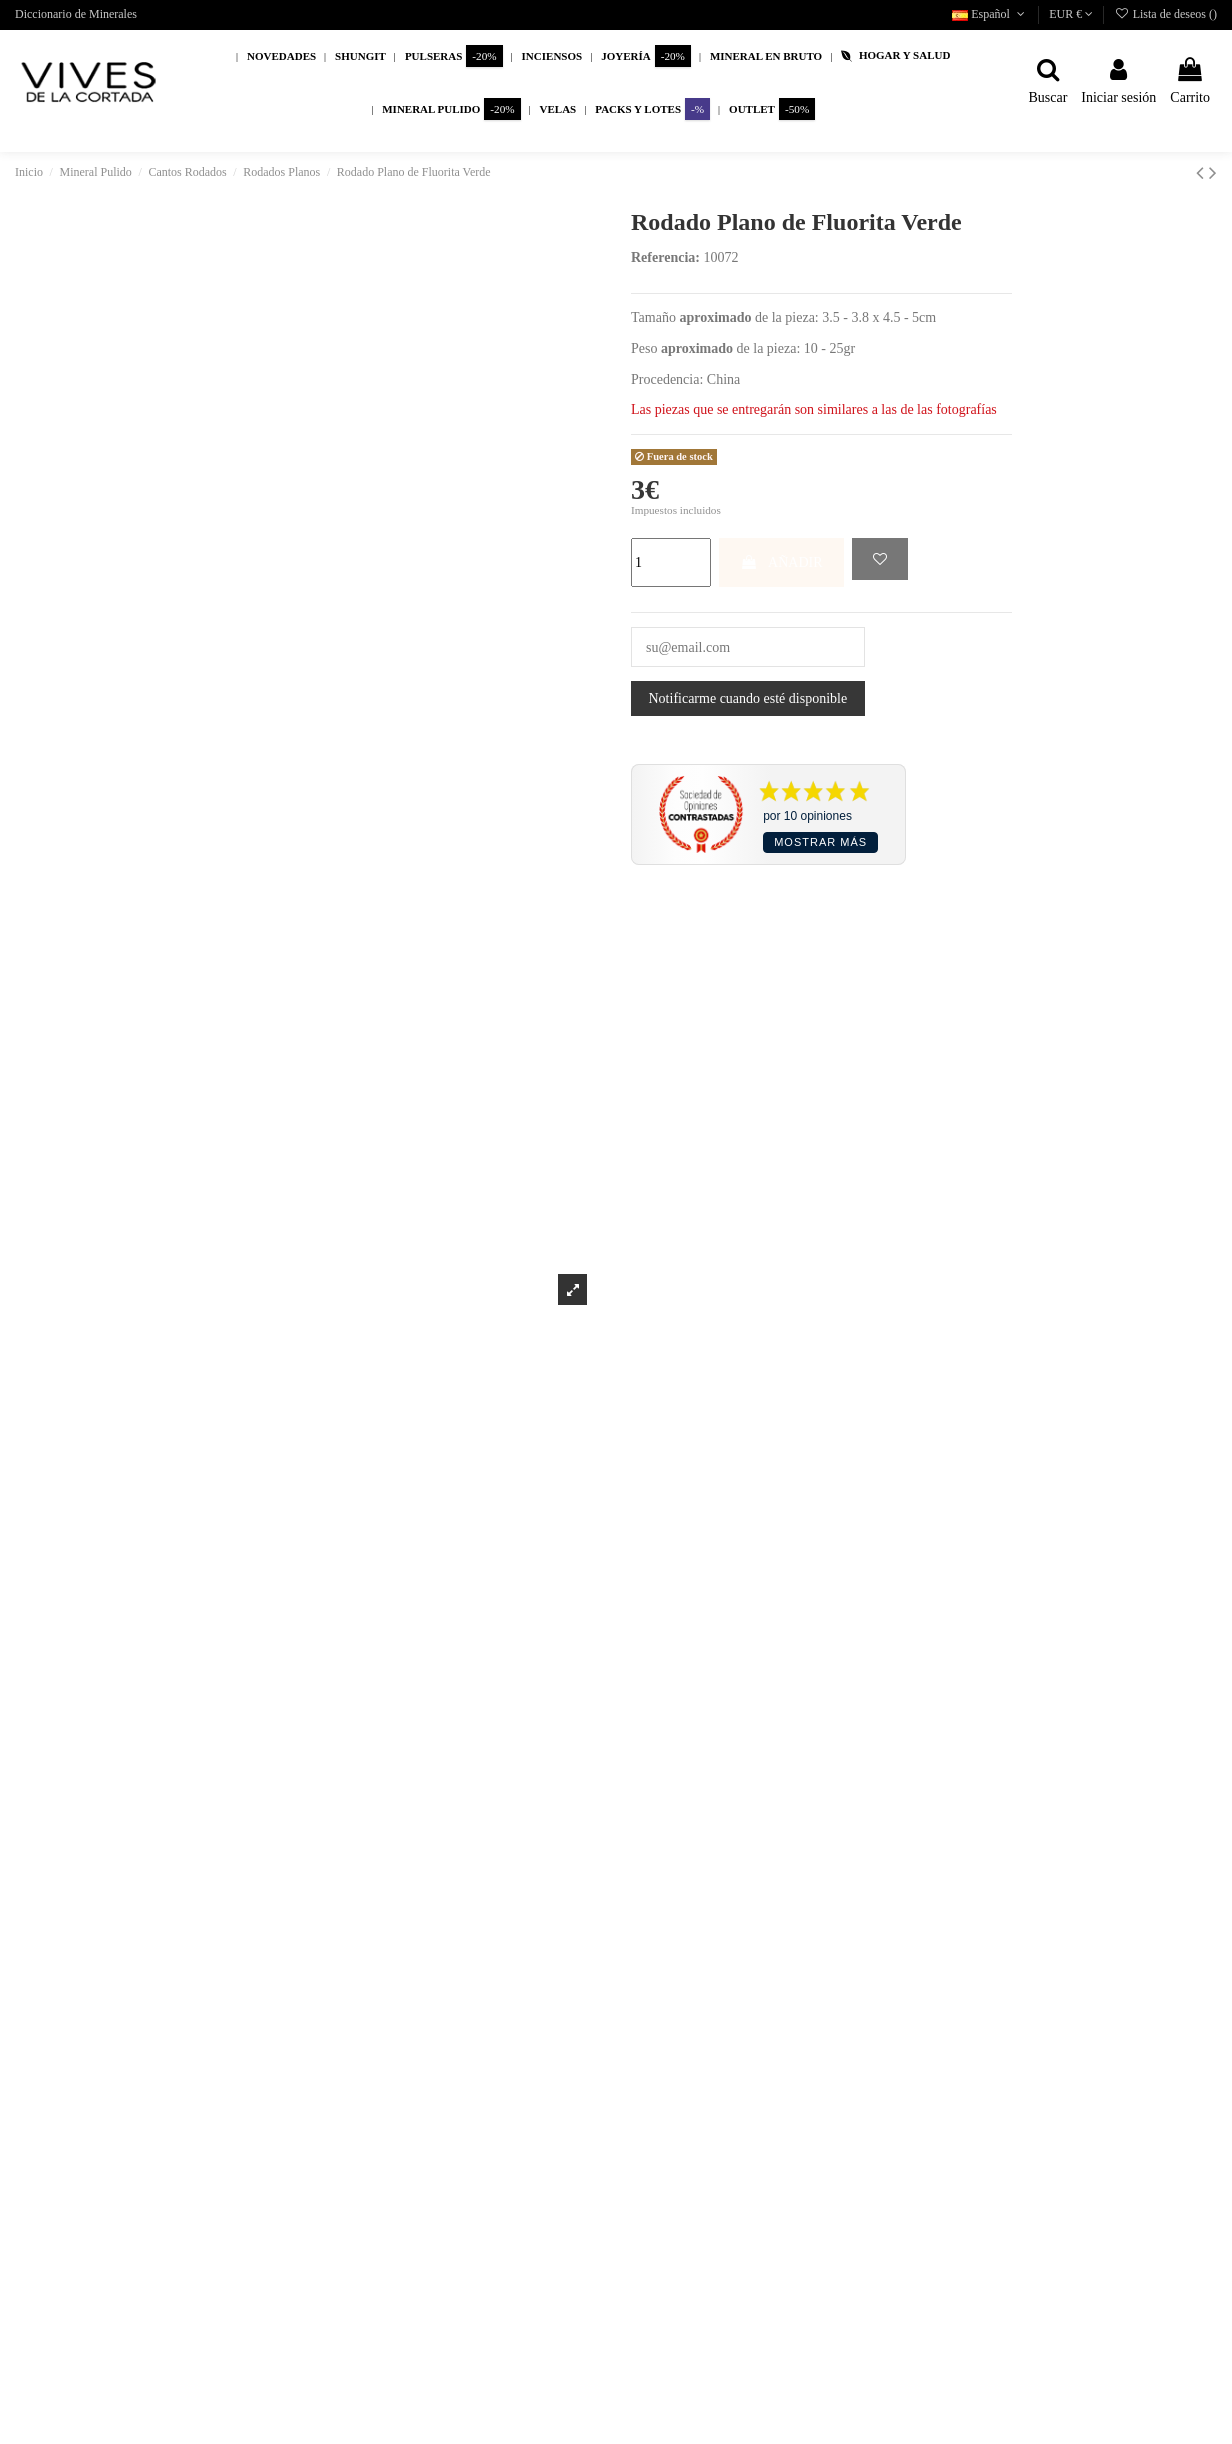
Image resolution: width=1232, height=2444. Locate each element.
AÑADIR (781, 562)
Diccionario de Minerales (76, 14)
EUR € (1071, 14)
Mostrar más (820, 842)
